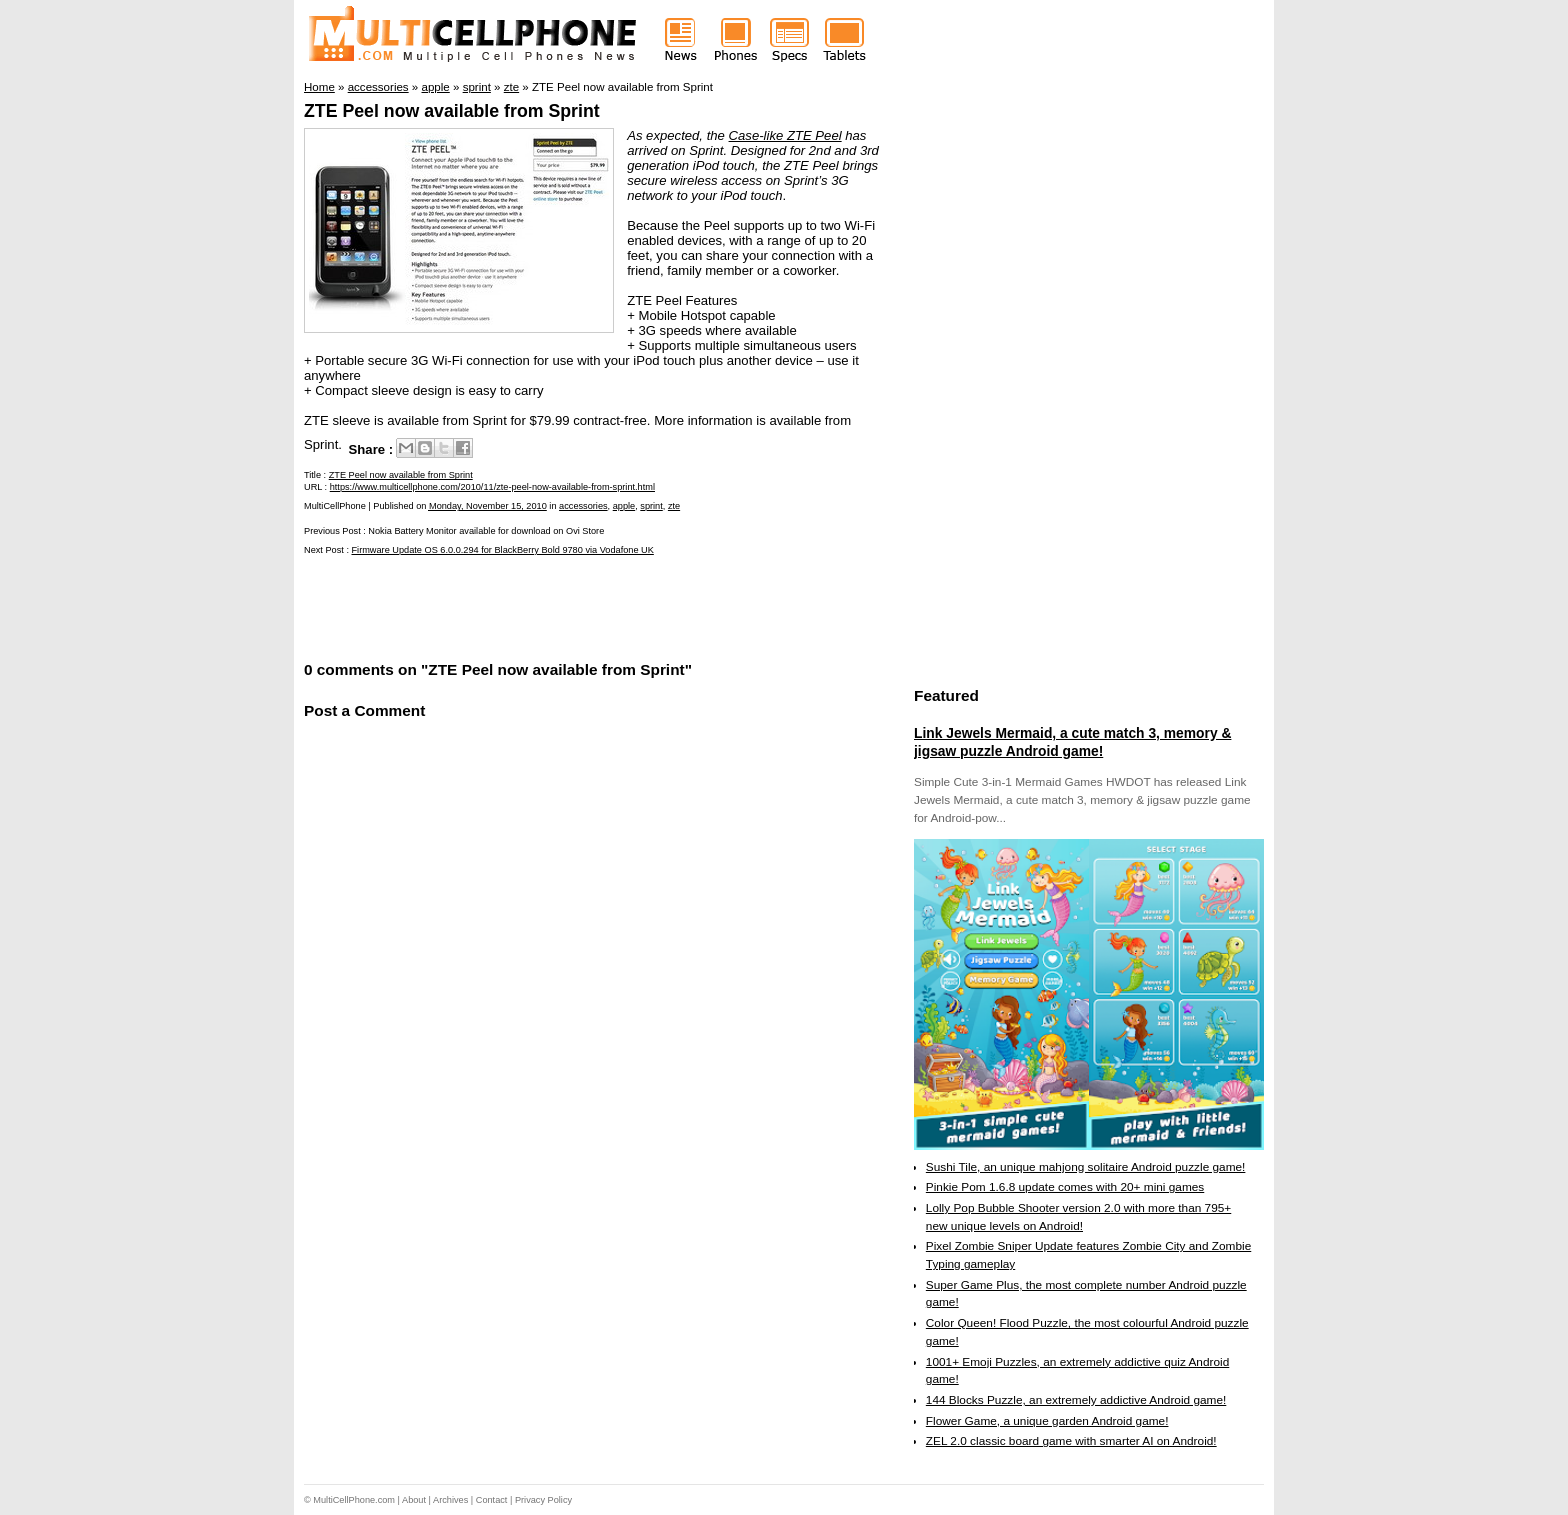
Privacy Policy (543, 1500)
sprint (651, 506)
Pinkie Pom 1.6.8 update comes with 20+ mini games (1065, 1187)
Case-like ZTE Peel (785, 135)
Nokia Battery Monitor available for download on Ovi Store (486, 531)
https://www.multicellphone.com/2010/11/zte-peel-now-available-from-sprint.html (492, 487)
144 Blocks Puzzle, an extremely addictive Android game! (1076, 1400)
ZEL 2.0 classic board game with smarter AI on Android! (1071, 1441)
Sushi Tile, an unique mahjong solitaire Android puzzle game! (1086, 1167)
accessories (583, 506)
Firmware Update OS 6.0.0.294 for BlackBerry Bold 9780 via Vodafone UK (503, 550)
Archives (450, 1500)
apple (624, 506)
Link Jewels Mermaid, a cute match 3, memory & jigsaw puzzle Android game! (1072, 742)
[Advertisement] (538, 606)
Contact (492, 1500)
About (414, 1500)
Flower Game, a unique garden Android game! (1047, 1421)
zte (674, 506)
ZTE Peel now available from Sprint (452, 111)
